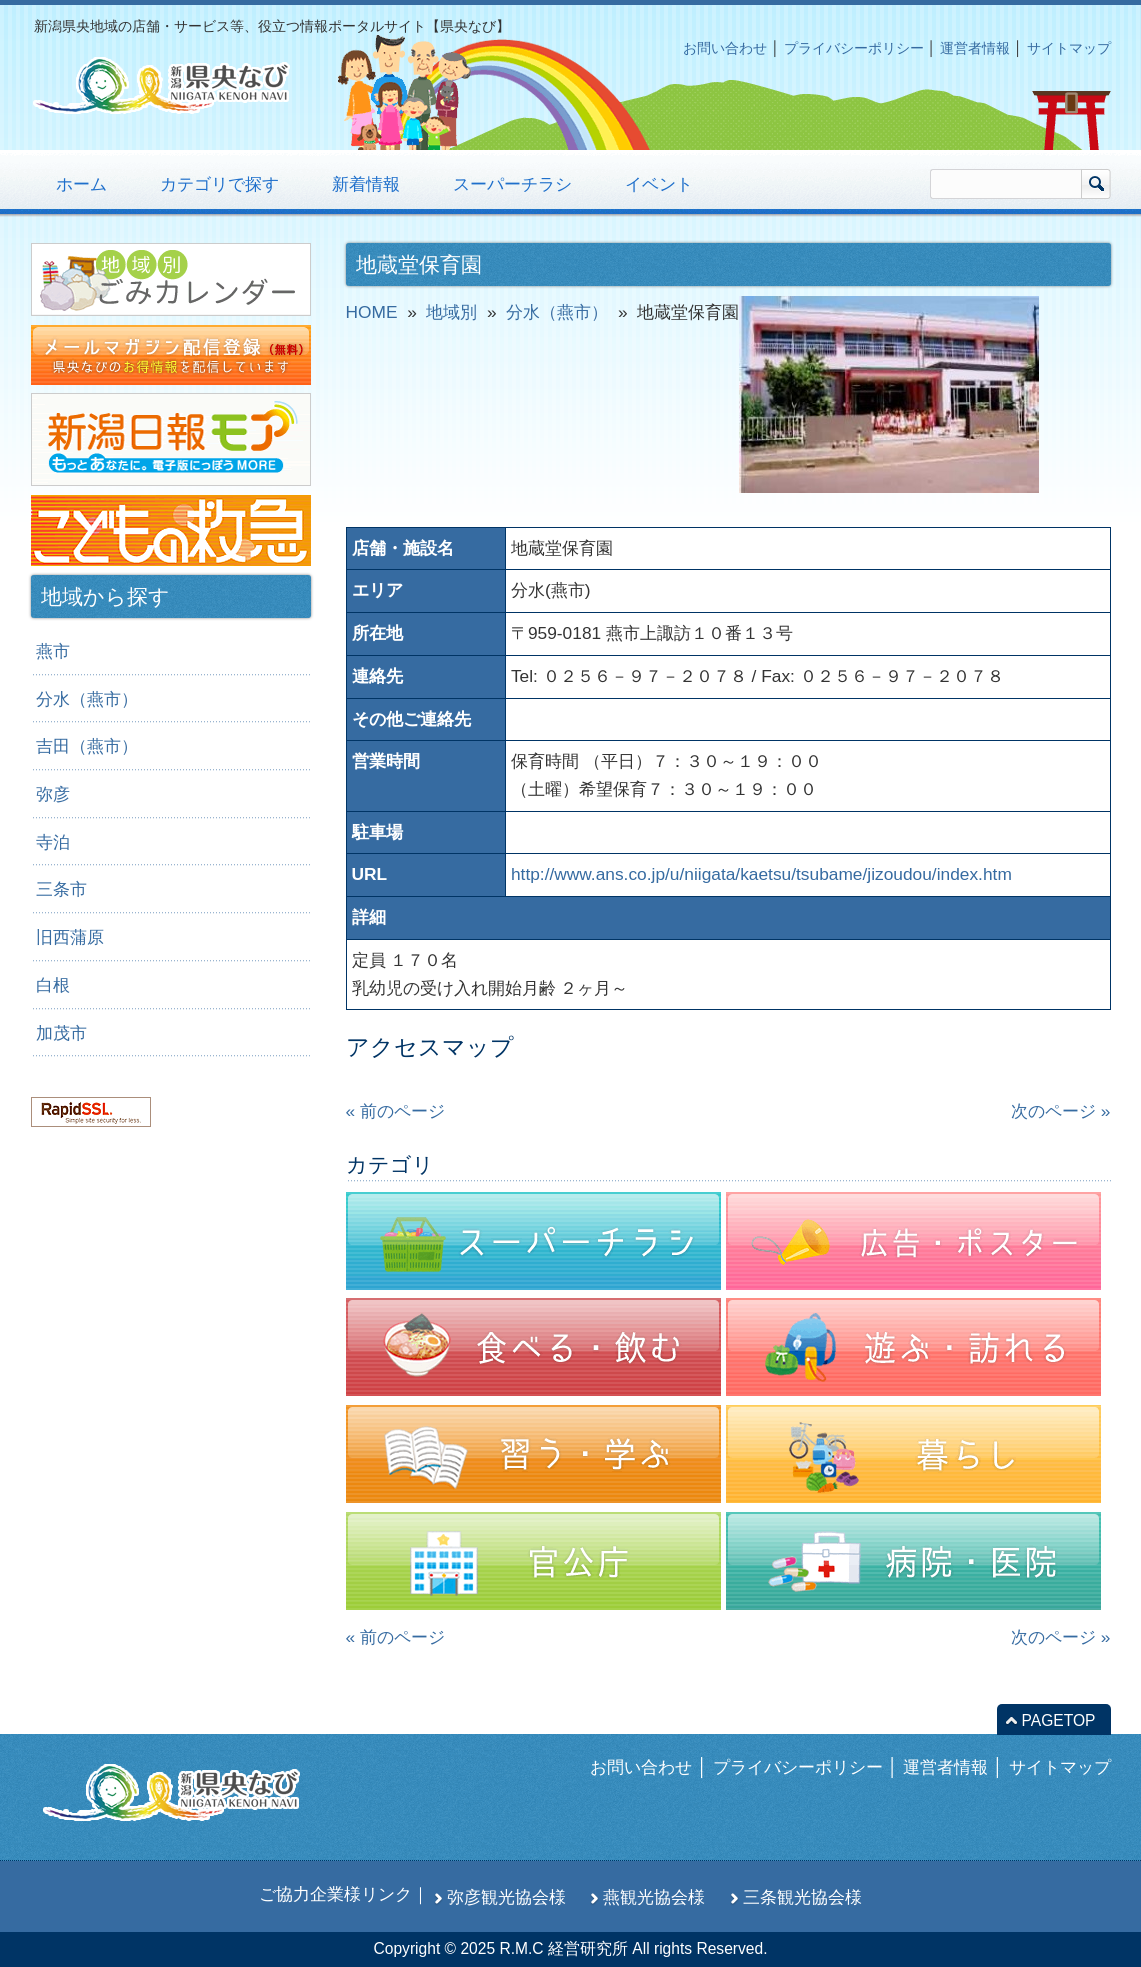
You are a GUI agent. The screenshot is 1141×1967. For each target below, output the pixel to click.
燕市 (53, 651)
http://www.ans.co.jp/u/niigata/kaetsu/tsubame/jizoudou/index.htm (761, 874)
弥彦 (53, 794)
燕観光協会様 (654, 1897)
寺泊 (53, 842)
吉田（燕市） (87, 746)
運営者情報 (975, 48)
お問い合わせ (725, 48)
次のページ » (1060, 1111)
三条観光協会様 (802, 1897)
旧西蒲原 (70, 937)
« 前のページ (395, 1111)
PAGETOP (1059, 1720)
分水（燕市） (87, 699)
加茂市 (61, 1033)
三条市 (61, 889)
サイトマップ (1069, 48)
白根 (53, 985)
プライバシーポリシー (854, 48)
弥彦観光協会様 (506, 1897)
